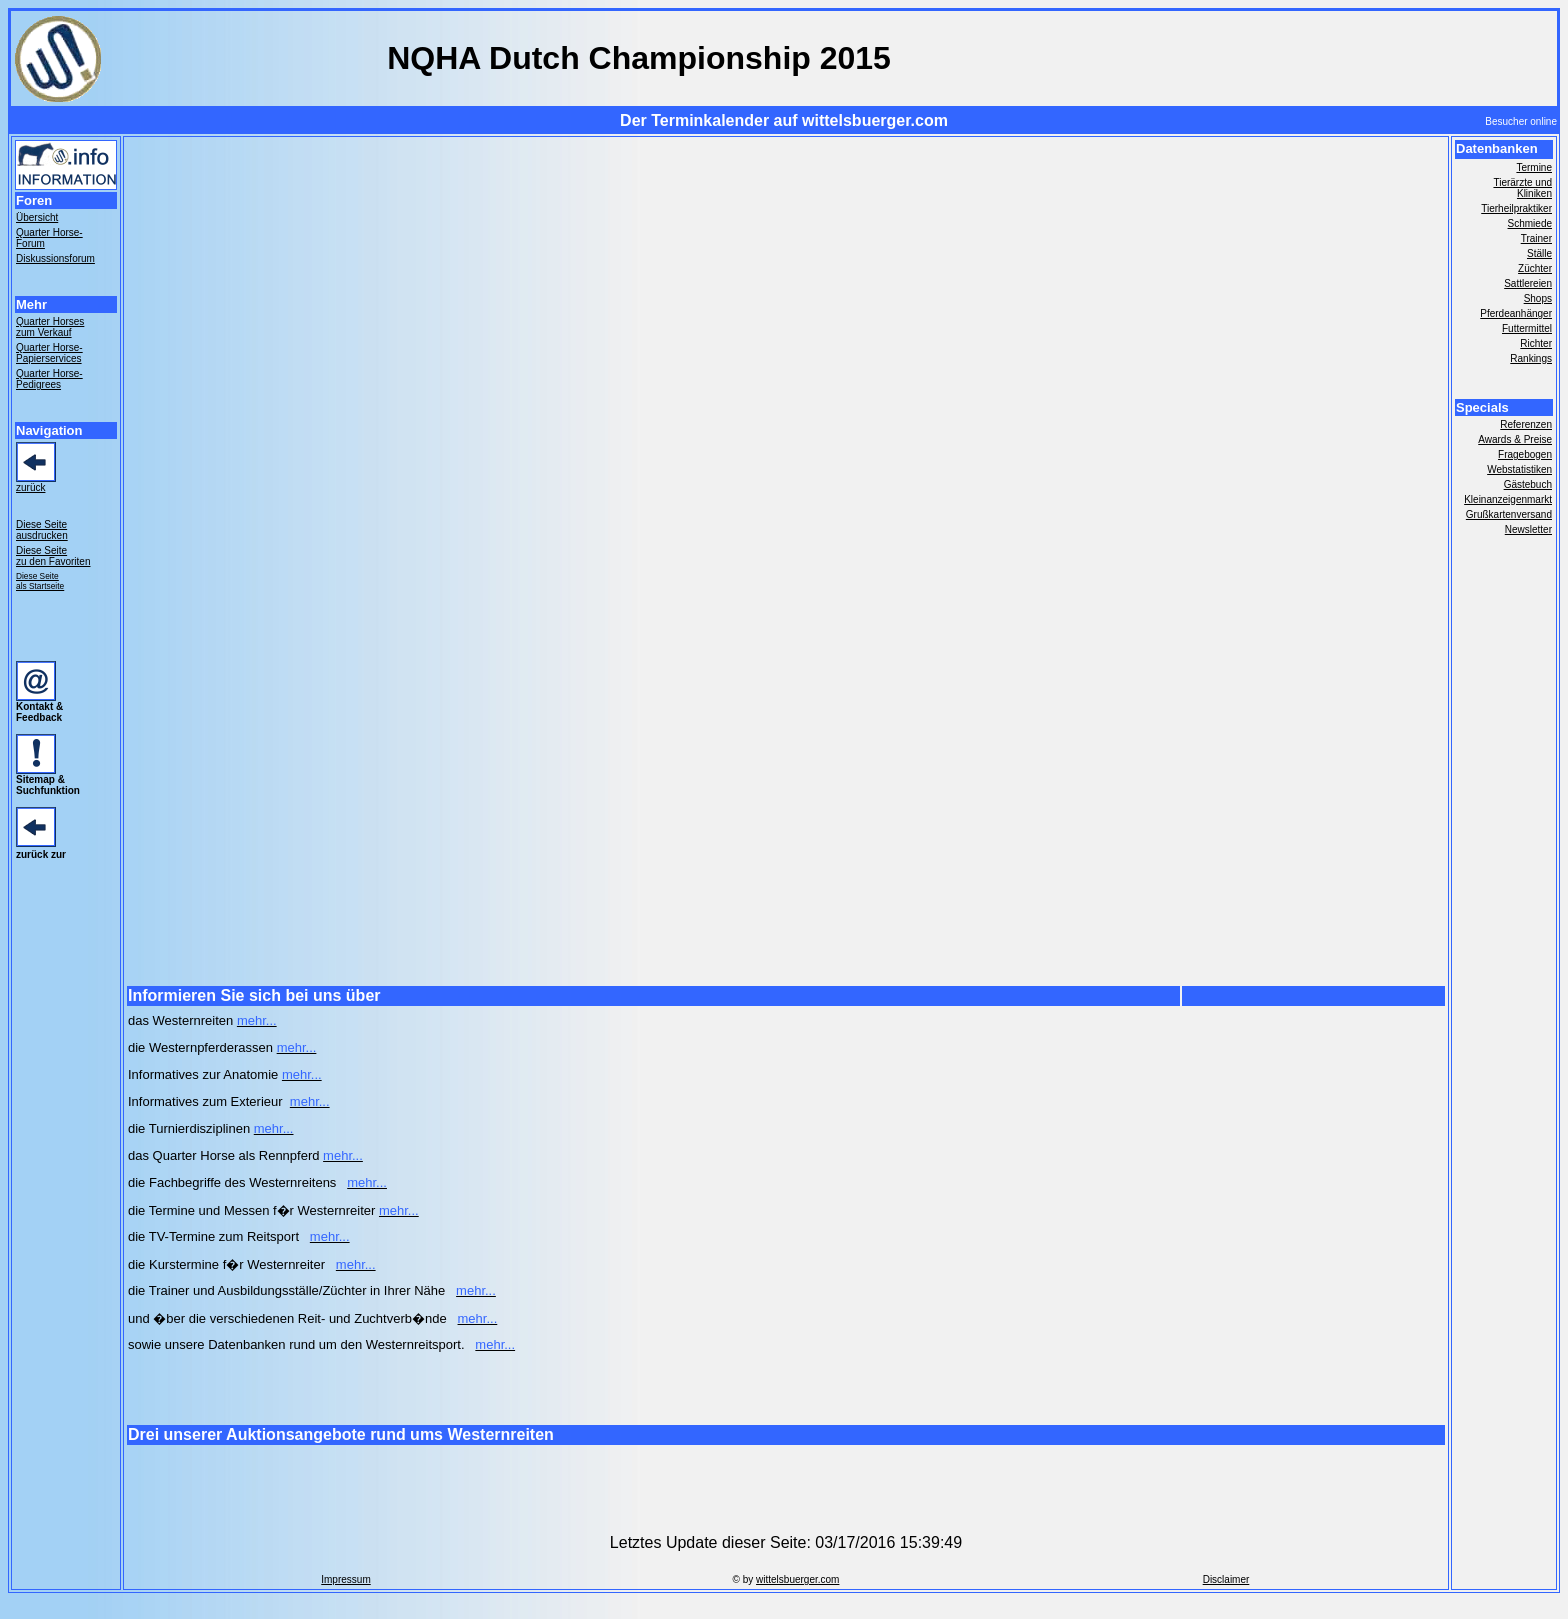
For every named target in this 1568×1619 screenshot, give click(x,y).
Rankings (1531, 358)
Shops (1538, 298)
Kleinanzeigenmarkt (1508, 499)
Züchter (1535, 268)
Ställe (1539, 253)
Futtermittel (1527, 328)
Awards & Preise (1515, 439)
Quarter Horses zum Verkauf (50, 327)
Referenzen (1526, 424)
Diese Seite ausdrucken (42, 530)
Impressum (345, 1579)
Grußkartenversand (1509, 514)
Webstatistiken (1519, 469)
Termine (1534, 167)
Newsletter (1528, 529)
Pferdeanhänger (1516, 313)
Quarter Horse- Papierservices (49, 353)
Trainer (1536, 238)
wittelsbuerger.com (797, 1579)
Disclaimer (1226, 1579)
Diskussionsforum (55, 258)
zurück (30, 487)
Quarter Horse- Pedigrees (49, 379)
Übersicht (37, 217)
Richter (1536, 343)
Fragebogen (1525, 454)
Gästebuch (1528, 484)
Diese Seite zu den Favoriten (53, 556)
